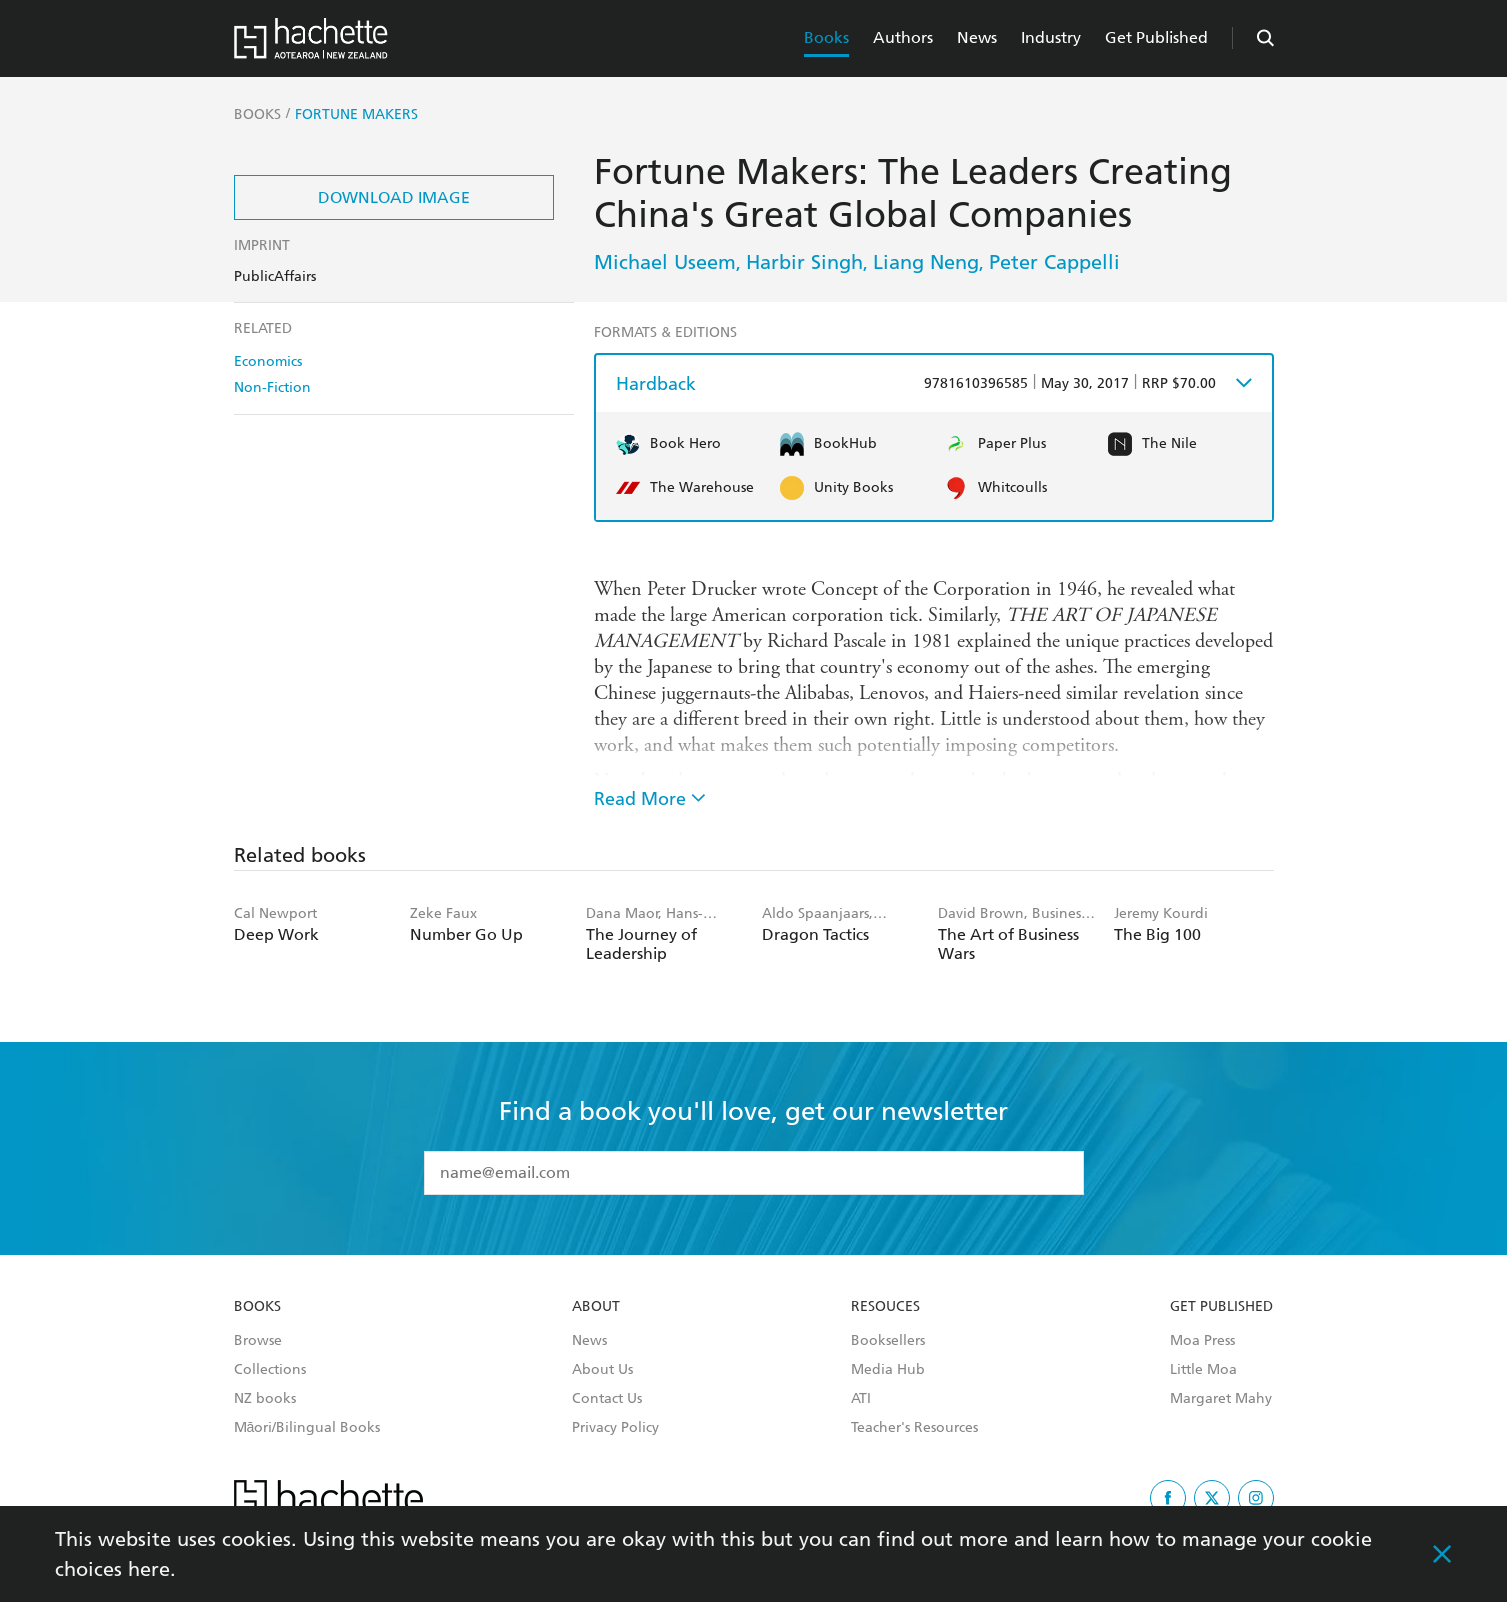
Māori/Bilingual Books (307, 1428)
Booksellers (888, 1341)
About (596, 1307)
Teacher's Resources (914, 1428)
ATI (861, 1399)
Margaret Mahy (1221, 1399)
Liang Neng (926, 262)
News (977, 37)
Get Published (1156, 37)
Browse (258, 1341)
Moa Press (1202, 1341)
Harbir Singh (804, 262)
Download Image (394, 197)
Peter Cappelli (1054, 262)
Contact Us (607, 1399)
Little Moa (1203, 1370)
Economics (268, 361)
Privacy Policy (615, 1428)
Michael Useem (665, 262)
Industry (1051, 37)
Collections (270, 1370)
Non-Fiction (272, 387)
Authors (903, 37)
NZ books (265, 1399)
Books (826, 37)
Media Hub (888, 1370)
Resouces (885, 1307)
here (149, 1569)
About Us (602, 1370)
